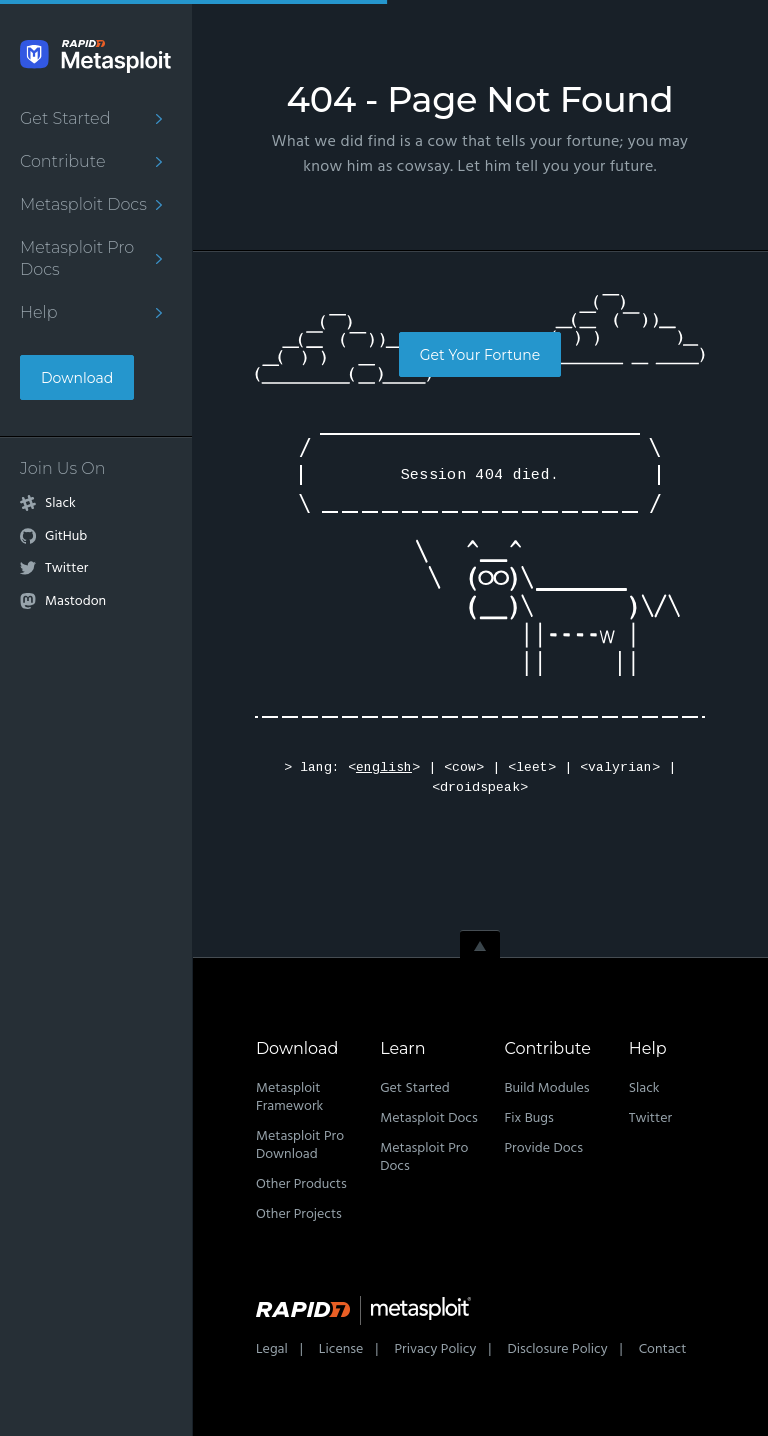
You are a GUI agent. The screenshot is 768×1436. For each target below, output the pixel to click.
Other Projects (299, 1214)
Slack (60, 504)
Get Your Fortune (480, 355)
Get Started (65, 118)
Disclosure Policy (557, 1349)
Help (39, 312)
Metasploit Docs (83, 204)
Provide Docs (543, 1148)
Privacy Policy (435, 1349)
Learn (402, 1048)
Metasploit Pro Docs (77, 258)
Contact (663, 1349)
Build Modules (546, 1088)
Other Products (301, 1184)
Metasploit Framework (289, 1097)
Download (77, 378)
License (341, 1349)
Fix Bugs (528, 1118)
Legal (272, 1349)
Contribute (62, 161)
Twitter (66, 569)
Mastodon (75, 602)
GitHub (66, 537)
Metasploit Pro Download (300, 1145)
